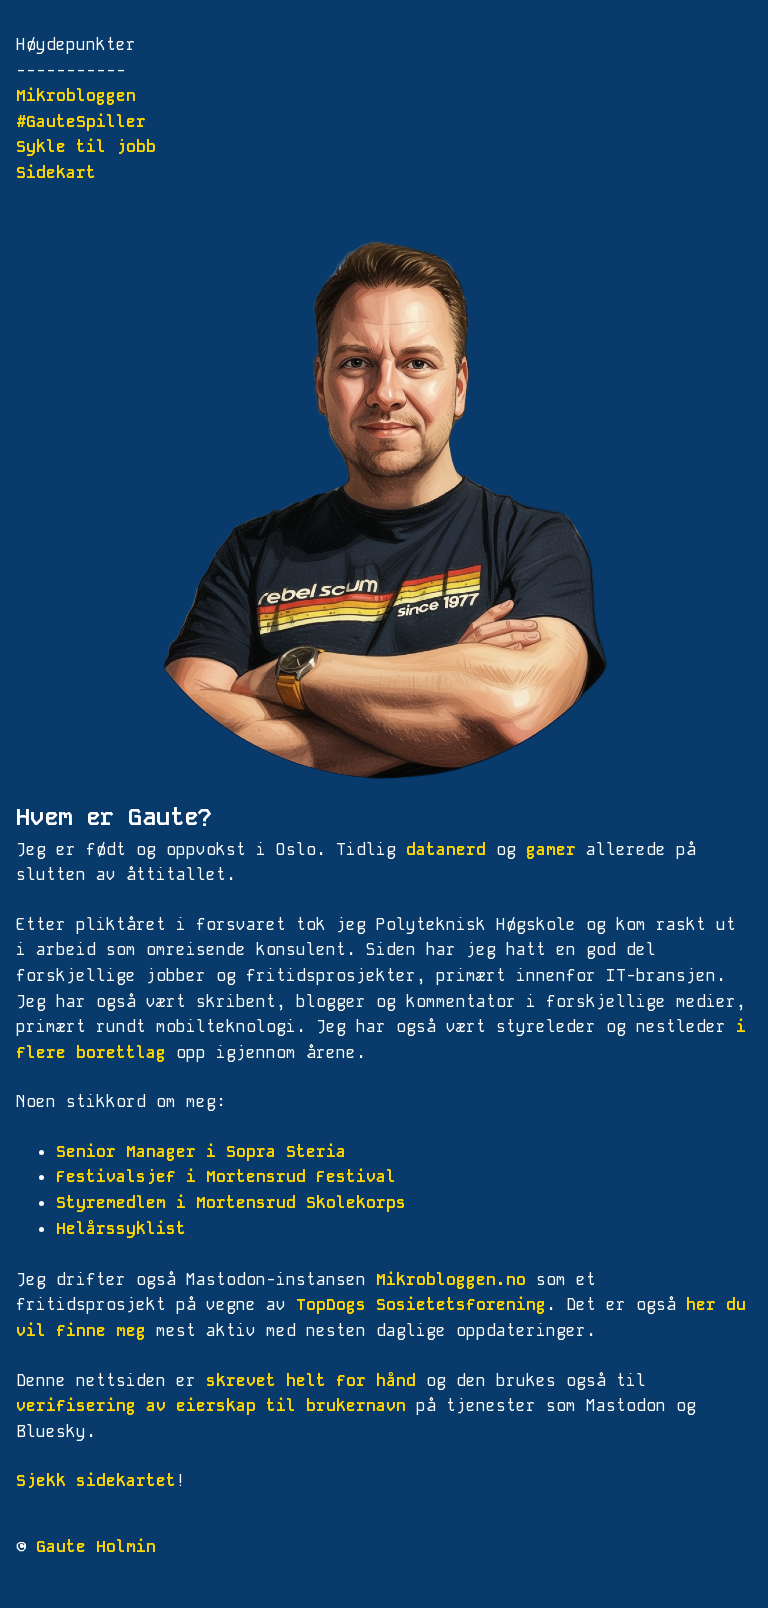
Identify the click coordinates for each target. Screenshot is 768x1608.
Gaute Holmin (96, 1546)
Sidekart (56, 172)
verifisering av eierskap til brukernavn (211, 1405)
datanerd (446, 849)
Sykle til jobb (86, 146)
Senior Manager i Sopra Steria (201, 1151)
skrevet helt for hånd (311, 1380)
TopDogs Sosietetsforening (421, 1304)
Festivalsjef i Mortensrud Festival (226, 1176)
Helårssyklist (121, 1228)
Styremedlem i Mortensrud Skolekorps (231, 1202)
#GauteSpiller (81, 121)
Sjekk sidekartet (96, 1480)
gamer (551, 849)
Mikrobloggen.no (451, 1279)
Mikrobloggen (76, 95)
